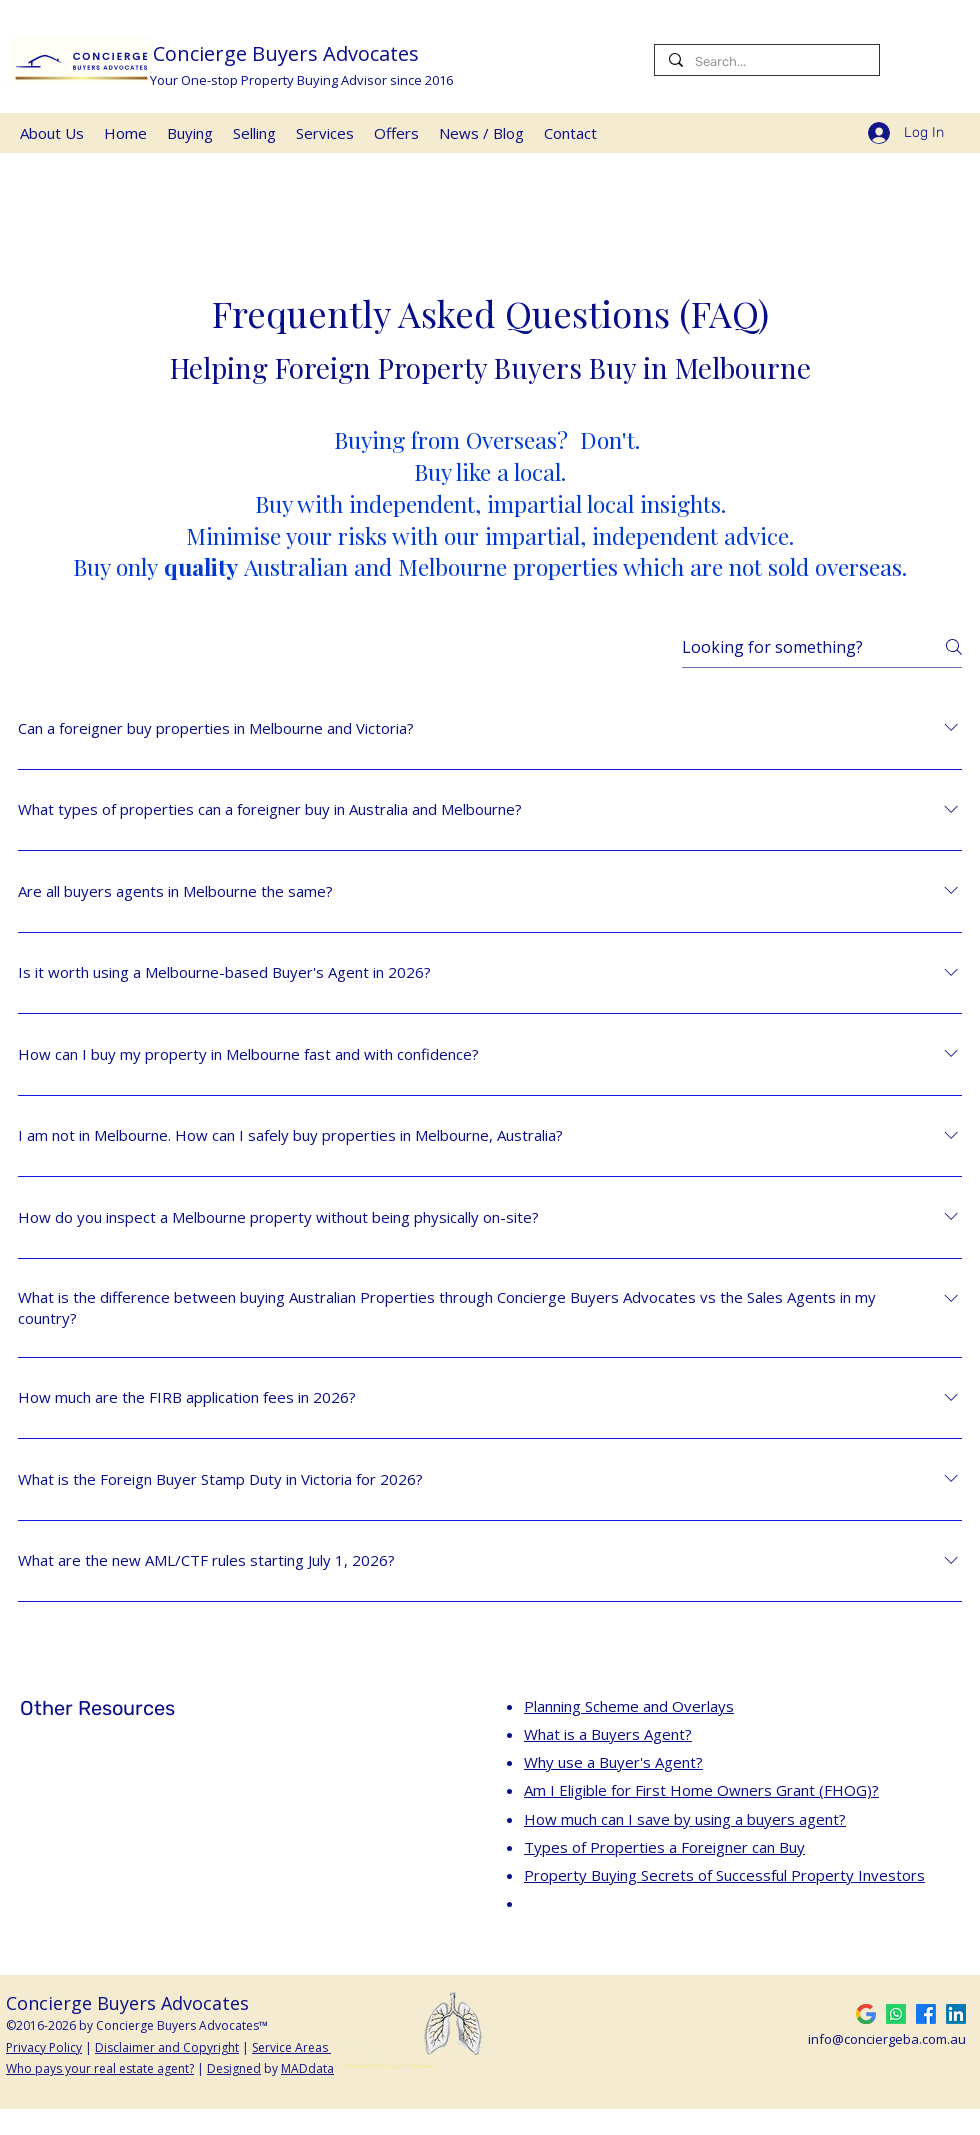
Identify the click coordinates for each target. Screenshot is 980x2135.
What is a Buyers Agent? (608, 1734)
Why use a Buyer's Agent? (613, 1762)
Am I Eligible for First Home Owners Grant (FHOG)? (701, 1790)
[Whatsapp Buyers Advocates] (896, 2014)
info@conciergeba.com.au (887, 2039)
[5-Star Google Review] (866, 2014)
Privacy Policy (44, 2047)
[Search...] (766, 62)
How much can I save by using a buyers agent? (685, 1819)
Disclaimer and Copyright (167, 2047)
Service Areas (291, 2047)
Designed (234, 2068)
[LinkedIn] (956, 2014)
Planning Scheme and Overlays (629, 1706)
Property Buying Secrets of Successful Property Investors (724, 1875)
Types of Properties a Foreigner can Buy (664, 1847)
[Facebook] (926, 2014)
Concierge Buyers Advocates (288, 53)
